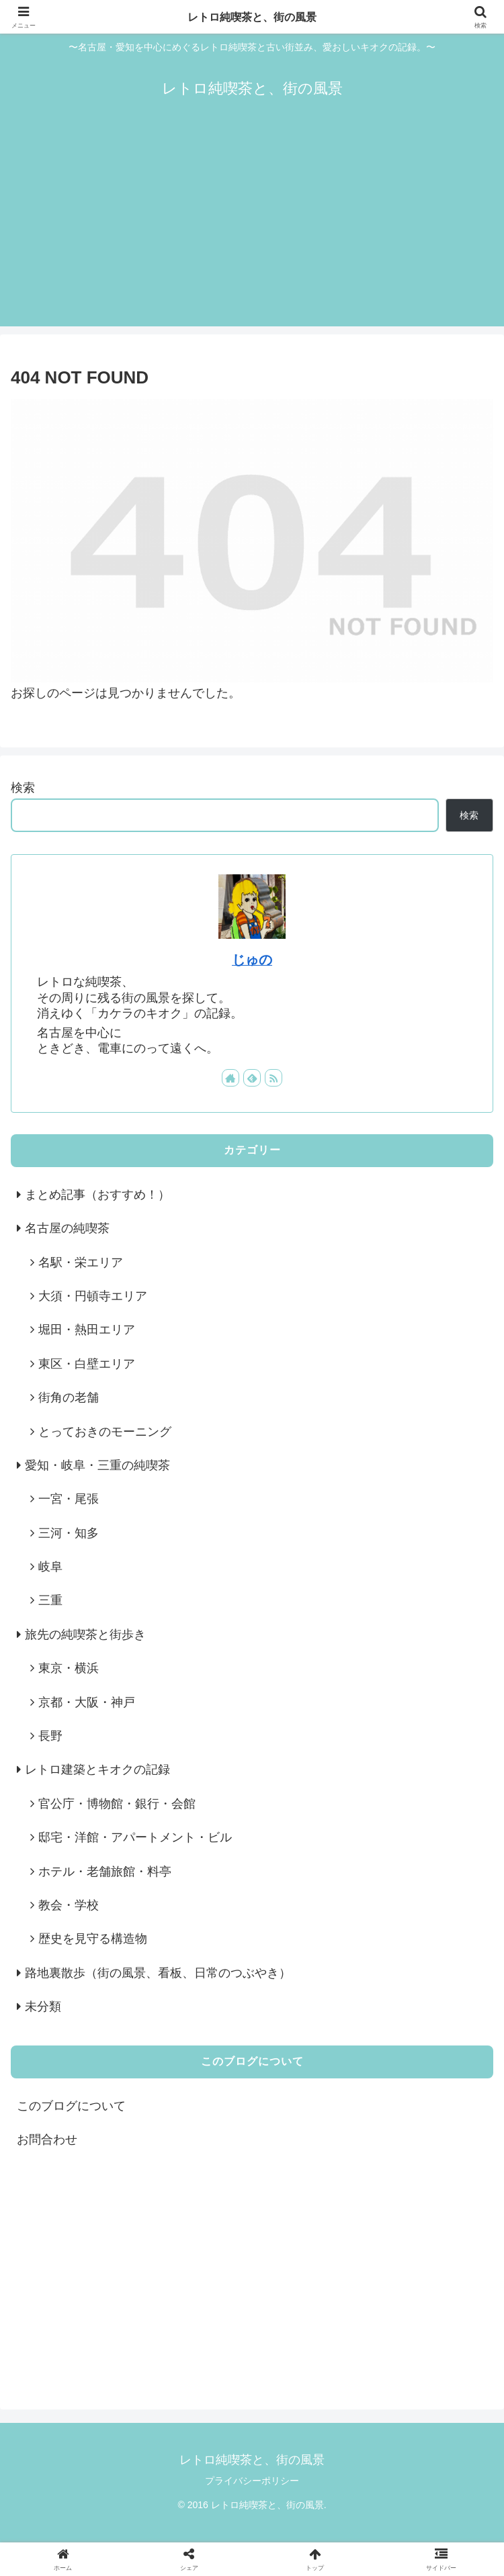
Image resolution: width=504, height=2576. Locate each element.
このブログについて (71, 2106)
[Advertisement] (252, 232)
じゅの (252, 959)
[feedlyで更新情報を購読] (252, 1078)
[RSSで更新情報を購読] (273, 1078)
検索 (23, 787)
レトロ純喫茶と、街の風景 (252, 17)
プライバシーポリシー (252, 2480)
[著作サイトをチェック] (230, 1078)
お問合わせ (47, 2139)
